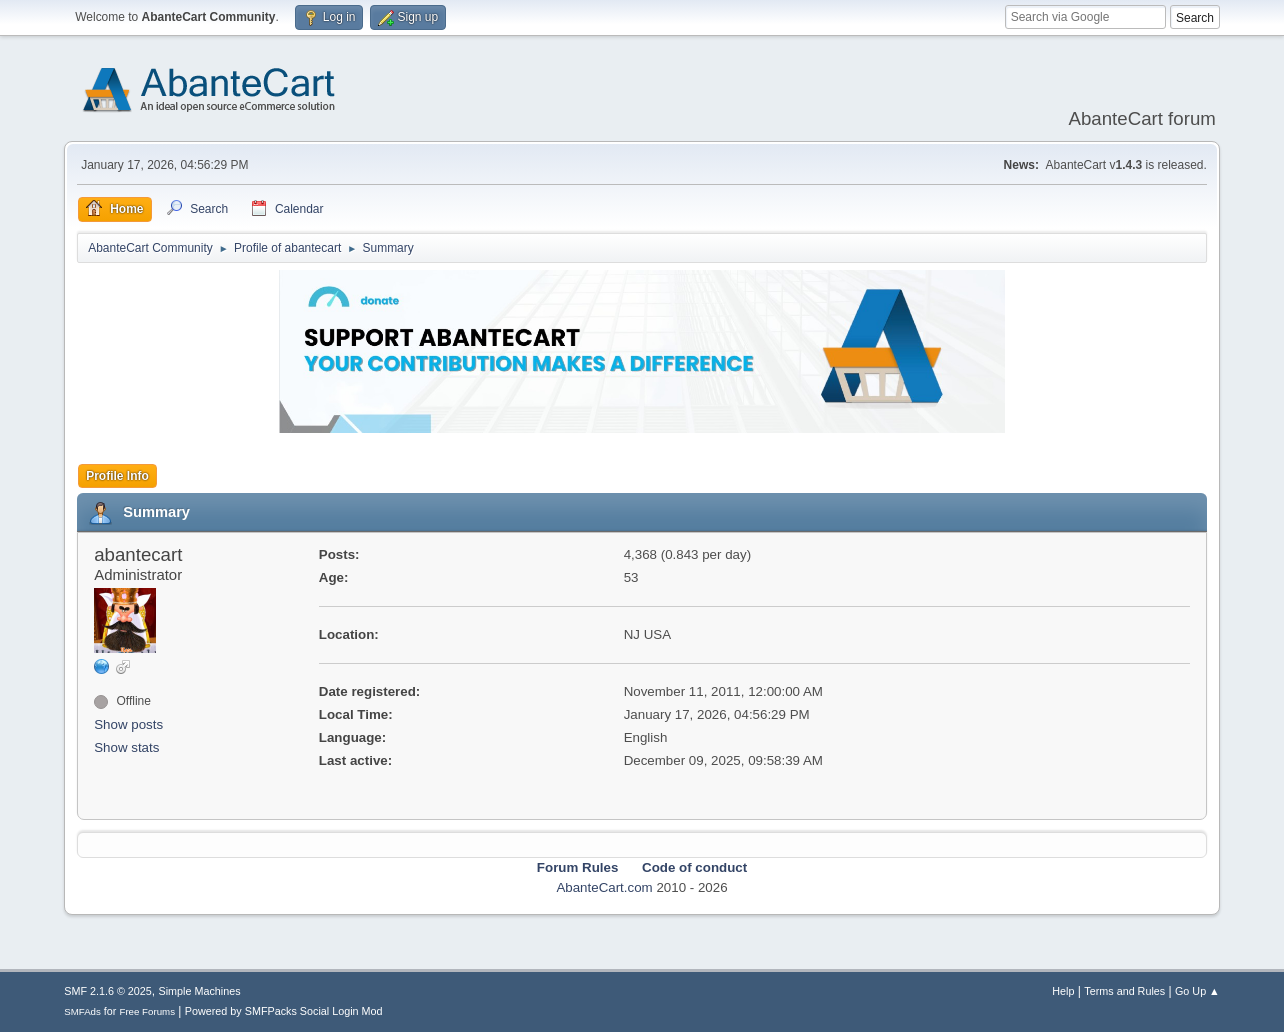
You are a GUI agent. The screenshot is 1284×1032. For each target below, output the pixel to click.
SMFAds (82, 1011)
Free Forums (147, 1011)
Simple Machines (200, 991)
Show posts (128, 724)
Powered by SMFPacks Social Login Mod (284, 1011)
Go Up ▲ (1197, 991)
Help (1063, 991)
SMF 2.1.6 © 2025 (108, 991)
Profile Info (117, 476)
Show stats (126, 747)
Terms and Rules (1124, 991)
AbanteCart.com (604, 887)
